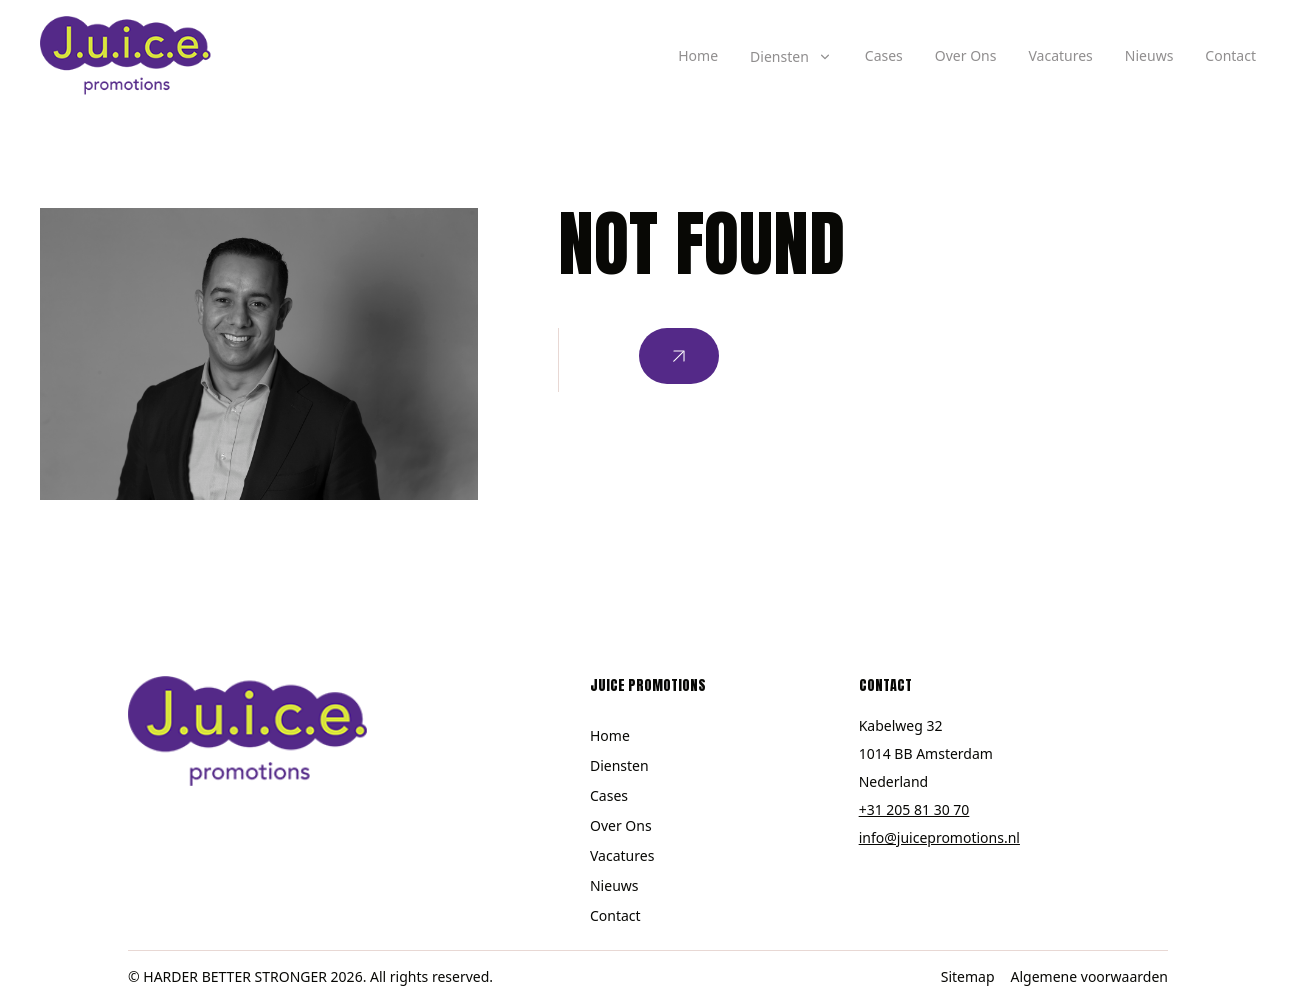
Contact (1230, 55)
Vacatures (1060, 55)
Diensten (619, 765)
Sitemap (968, 976)
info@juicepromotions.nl (939, 837)
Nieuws (1149, 55)
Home (698, 55)
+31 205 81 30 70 (914, 809)
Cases (884, 55)
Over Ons (966, 55)
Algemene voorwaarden (1089, 976)
